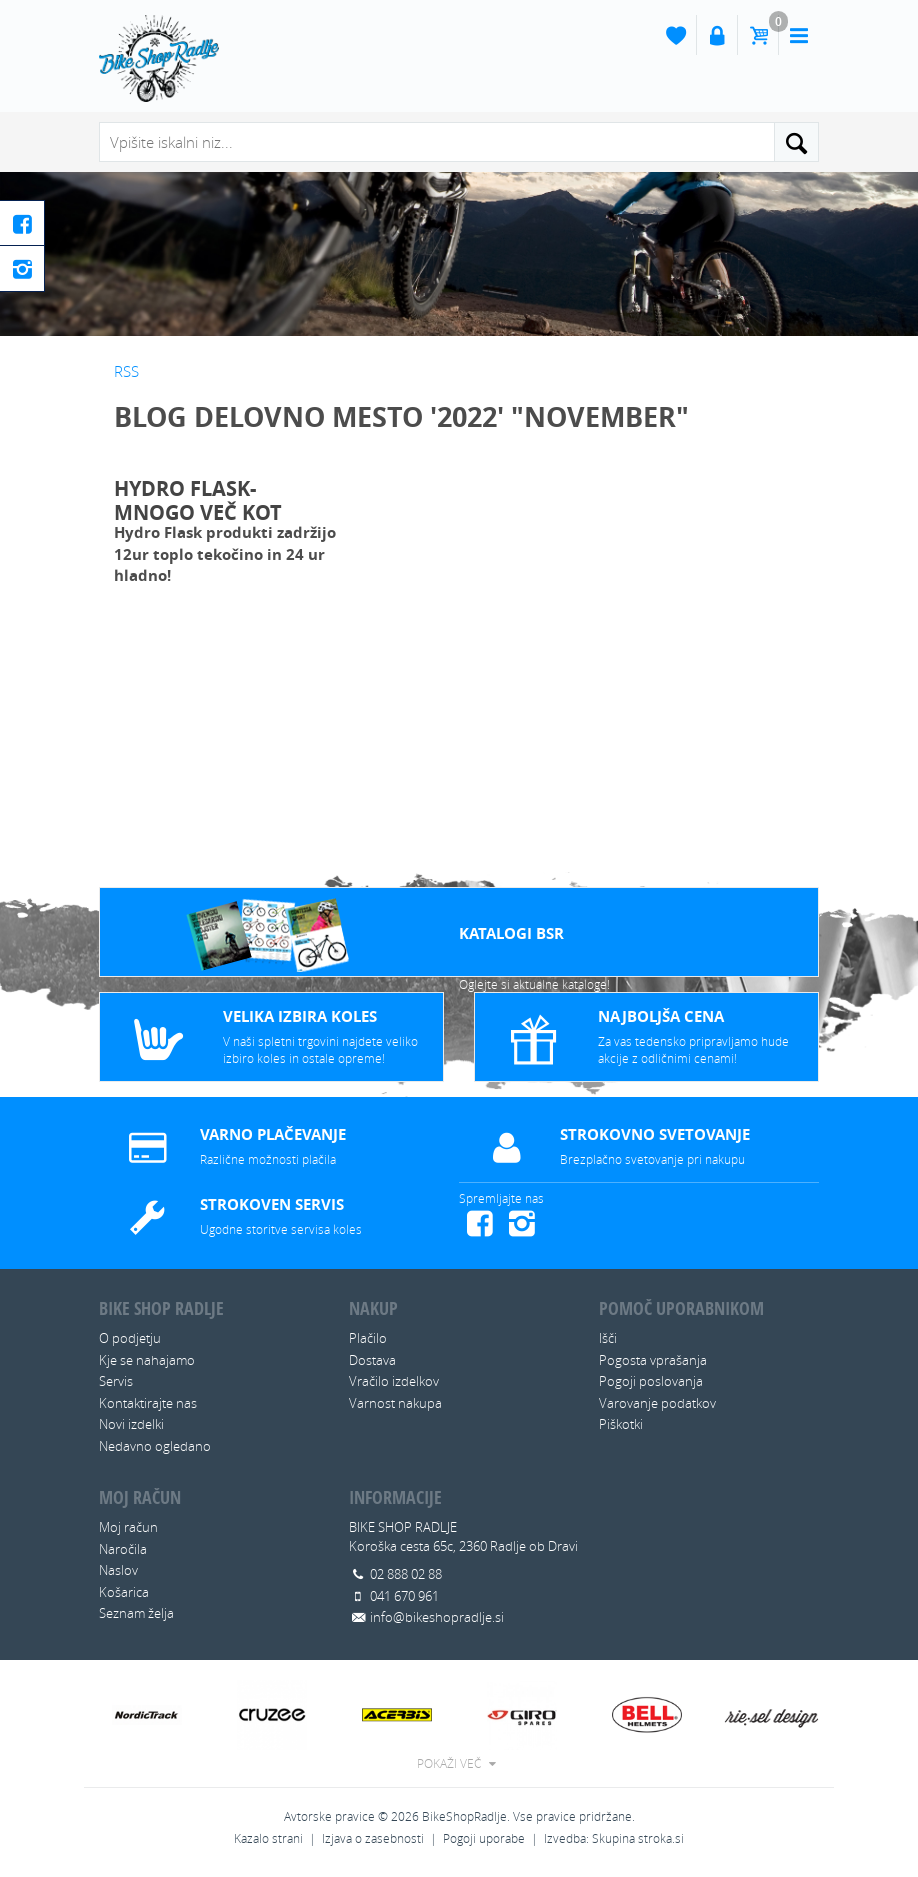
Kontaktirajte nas (148, 1403)
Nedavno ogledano (155, 1446)
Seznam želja (136, 1613)
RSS (126, 371)
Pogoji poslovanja (651, 1381)
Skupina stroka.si (638, 1838)
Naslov (118, 1570)
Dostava (372, 1360)
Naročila (123, 1549)
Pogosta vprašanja (653, 1360)
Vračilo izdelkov (394, 1381)
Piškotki (621, 1424)
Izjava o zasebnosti (373, 1838)
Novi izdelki (131, 1424)
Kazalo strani (268, 1838)
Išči (608, 1338)
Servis (116, 1381)
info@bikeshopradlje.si (437, 1617)
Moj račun (128, 1527)
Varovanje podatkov (657, 1403)
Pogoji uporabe (484, 1838)
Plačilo (368, 1338)
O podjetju (130, 1338)
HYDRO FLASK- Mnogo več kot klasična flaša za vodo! (212, 498)
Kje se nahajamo (147, 1360)
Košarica (124, 1592)
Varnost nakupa (395, 1403)
